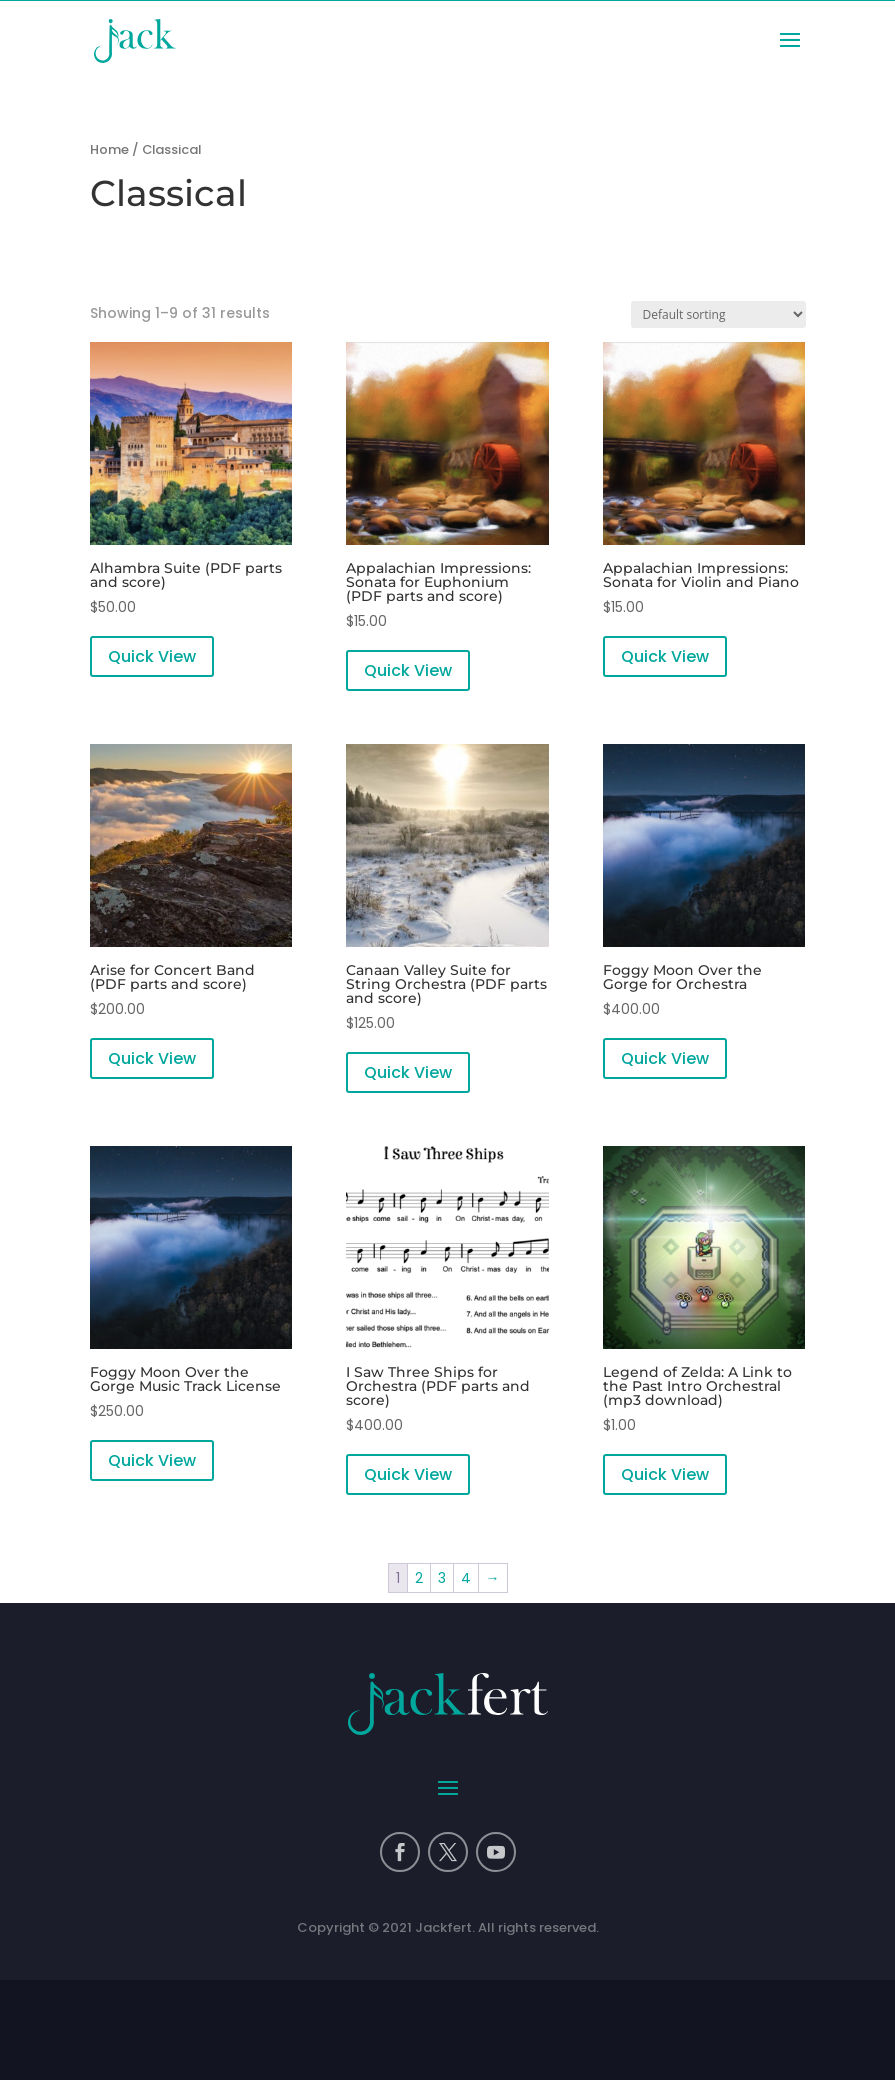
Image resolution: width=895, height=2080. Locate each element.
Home (109, 149)
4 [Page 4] (466, 1578)
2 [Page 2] (419, 1578)
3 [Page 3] (442, 1578)
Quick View (152, 656)
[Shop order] (718, 314)
